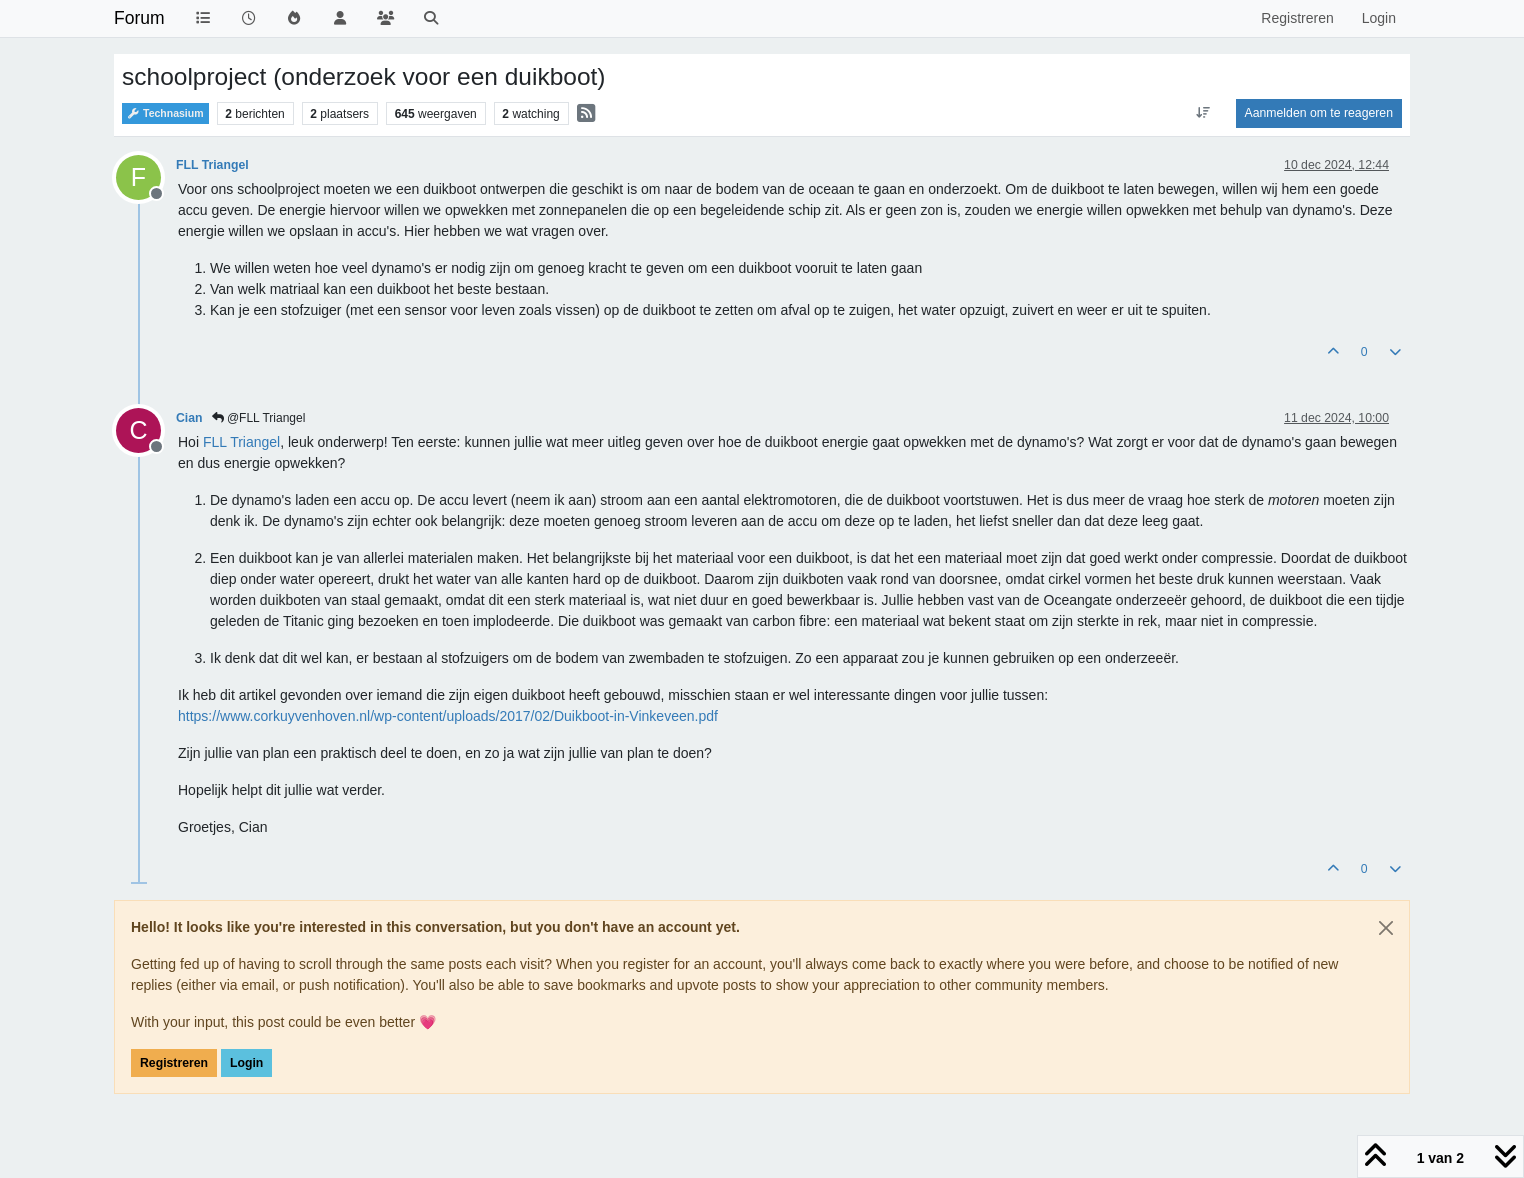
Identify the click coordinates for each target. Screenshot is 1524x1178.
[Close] (1386, 928)
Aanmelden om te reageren (1319, 113)
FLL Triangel (212, 165)
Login (246, 1063)
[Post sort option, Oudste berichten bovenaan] (1202, 113)
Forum (139, 18)
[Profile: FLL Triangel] (241, 442)
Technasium (165, 113)
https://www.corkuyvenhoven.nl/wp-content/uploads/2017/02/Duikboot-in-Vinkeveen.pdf (448, 716)
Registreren (174, 1063)
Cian (189, 418)
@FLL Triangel (259, 418)
